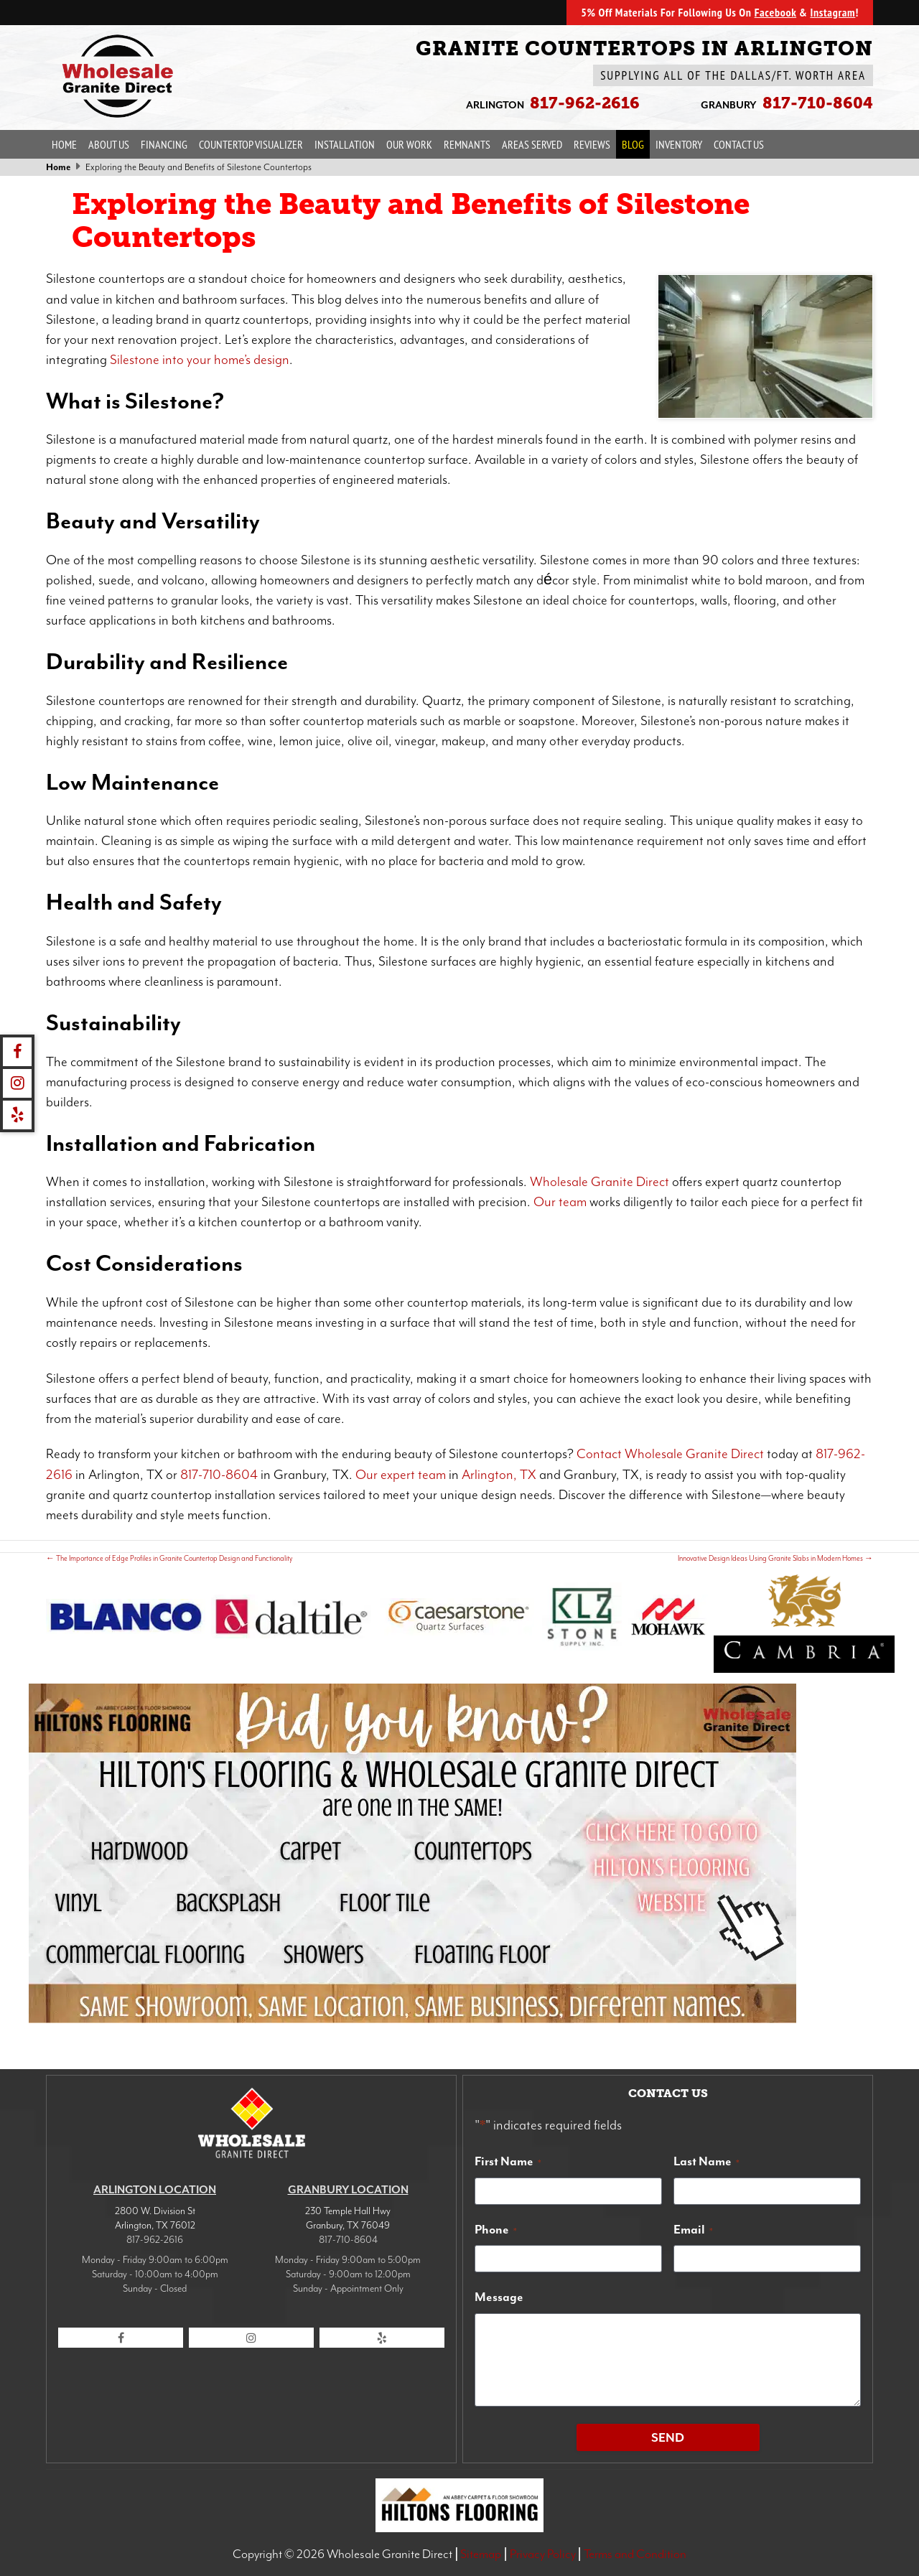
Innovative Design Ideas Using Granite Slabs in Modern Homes (775, 1558)
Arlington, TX (499, 1474)
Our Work (409, 144)
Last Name (706, 2161)
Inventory (679, 144)
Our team (560, 1201)
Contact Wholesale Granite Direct (670, 1453)
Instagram (832, 12)
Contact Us (739, 144)
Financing (164, 144)
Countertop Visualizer (251, 144)
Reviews (592, 144)
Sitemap (480, 2554)
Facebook (775, 12)
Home (64, 144)
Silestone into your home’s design (199, 359)
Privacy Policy (543, 2554)
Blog (633, 144)
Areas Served (532, 144)
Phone (496, 2229)
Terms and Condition (635, 2554)
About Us (108, 144)
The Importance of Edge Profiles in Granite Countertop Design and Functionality (169, 1558)
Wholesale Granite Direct (599, 1181)
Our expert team (400, 1474)
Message (499, 2297)
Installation (344, 144)
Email (693, 2229)
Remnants (467, 144)
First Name (508, 2161)
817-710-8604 (219, 1474)
